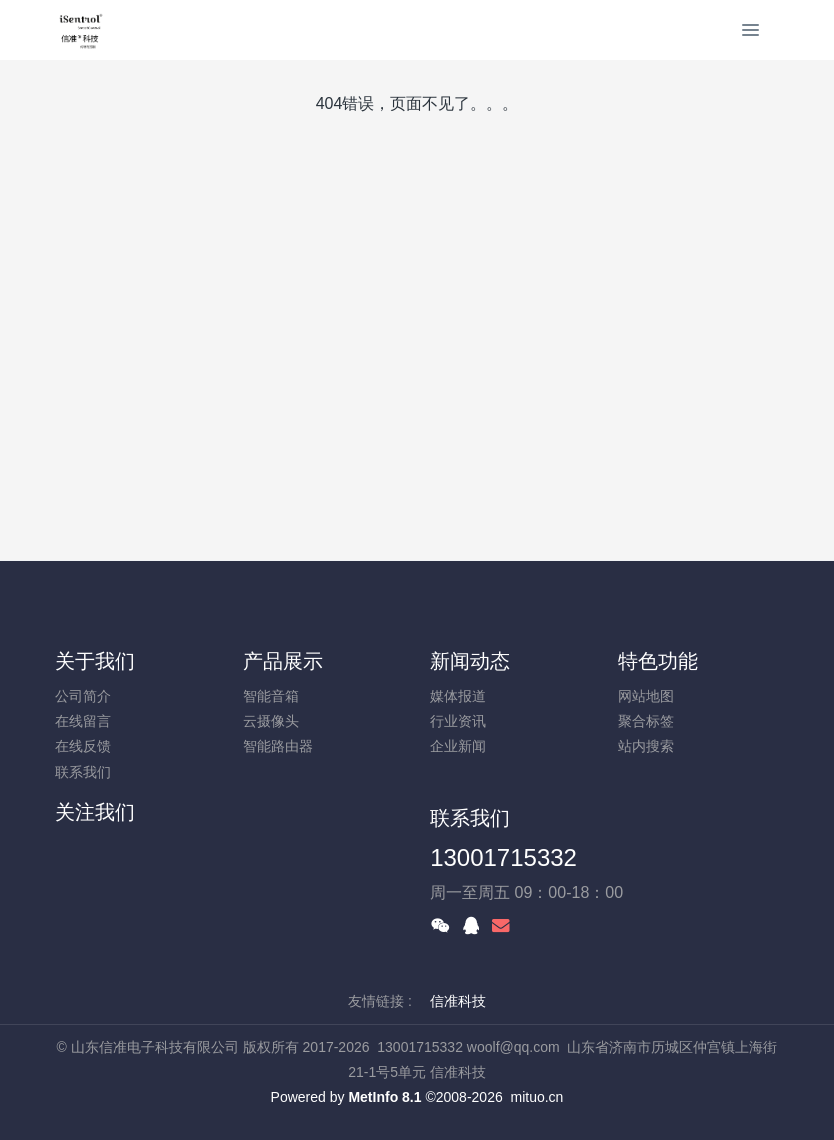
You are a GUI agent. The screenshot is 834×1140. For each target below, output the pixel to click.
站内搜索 (646, 746)
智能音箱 (271, 696)
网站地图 (646, 696)
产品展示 (283, 661)
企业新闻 (458, 746)
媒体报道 (458, 696)
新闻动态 (470, 661)
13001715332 (503, 857)
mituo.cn (536, 1097)
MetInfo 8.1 (384, 1097)
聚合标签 (646, 721)
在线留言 (83, 721)
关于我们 (95, 661)
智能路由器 (278, 746)
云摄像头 (271, 721)
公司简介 (83, 696)
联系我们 (83, 772)
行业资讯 (458, 721)
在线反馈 (83, 746)
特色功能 (658, 661)
